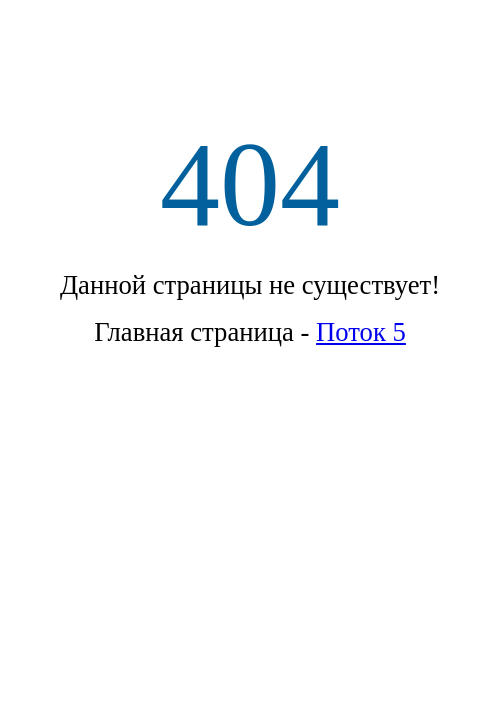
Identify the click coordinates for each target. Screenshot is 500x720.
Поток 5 (361, 332)
